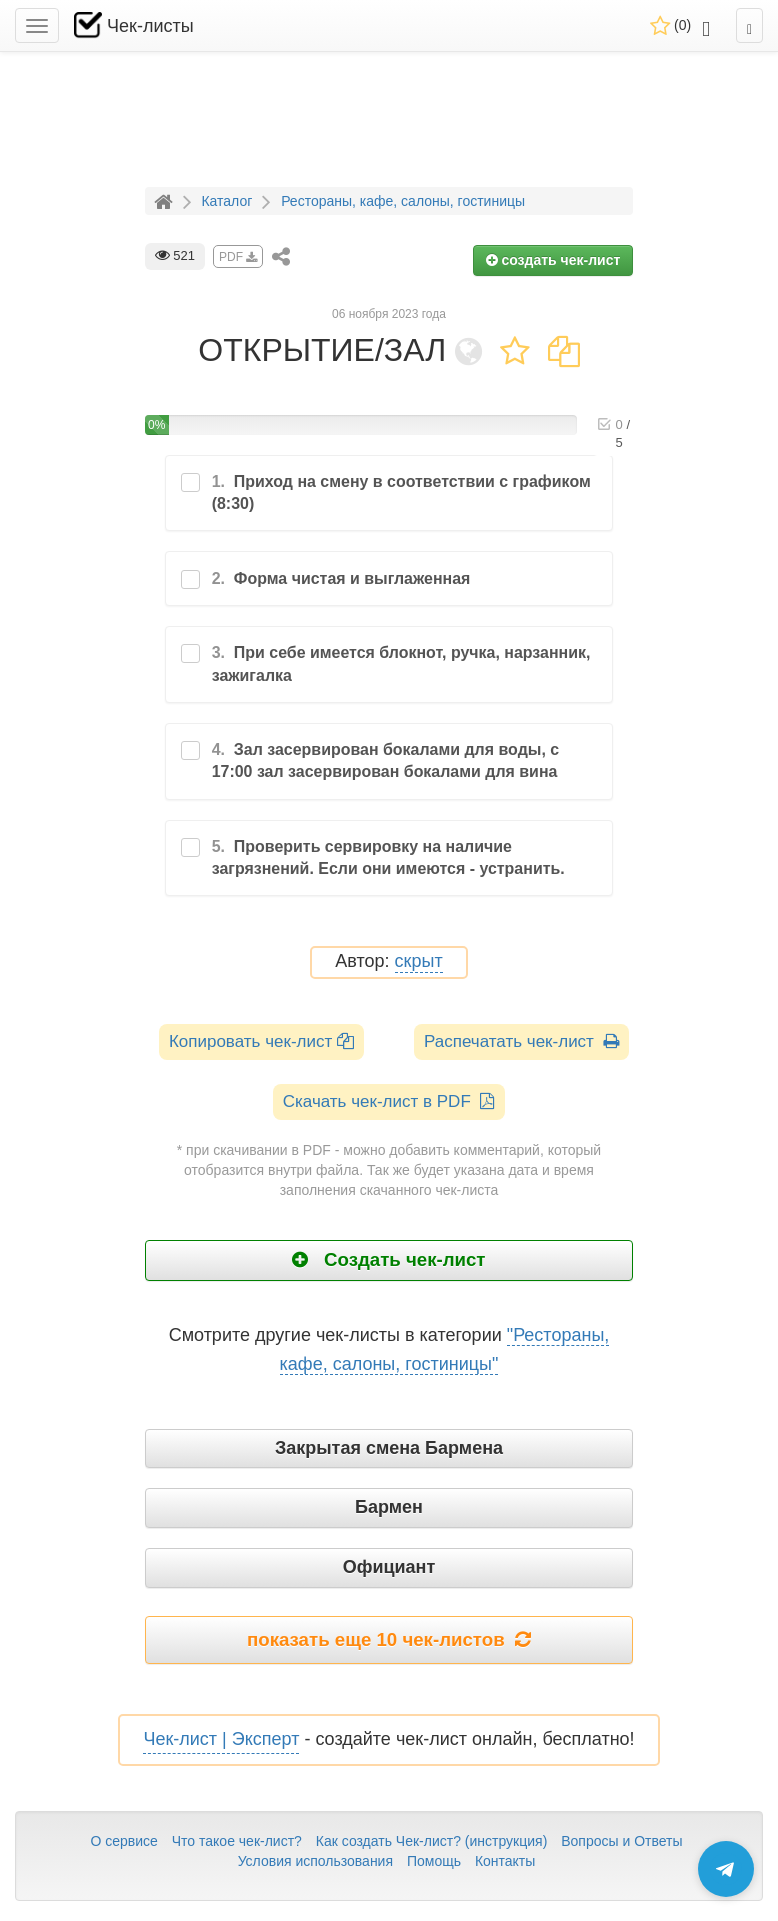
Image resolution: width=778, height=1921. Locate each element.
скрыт (419, 961)
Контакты (505, 1861)
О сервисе (123, 1841)
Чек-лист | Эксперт (221, 1739)
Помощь (434, 1861)
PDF (238, 257)
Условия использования (315, 1861)
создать (553, 260)
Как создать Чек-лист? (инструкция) (432, 1841)
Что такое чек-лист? (237, 1841)
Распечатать (521, 1041)
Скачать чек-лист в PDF (389, 1101)
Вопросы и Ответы (621, 1841)
